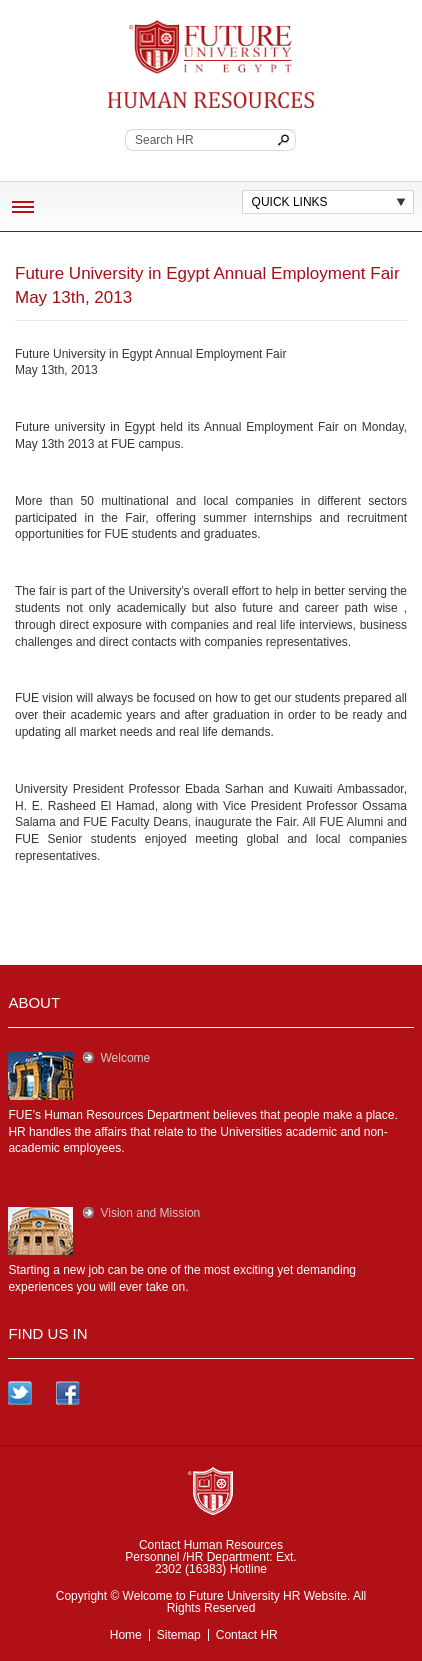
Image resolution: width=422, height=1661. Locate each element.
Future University (203, 30)
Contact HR (247, 1635)
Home (126, 1635)
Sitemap (179, 1635)
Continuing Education (210, 101)
